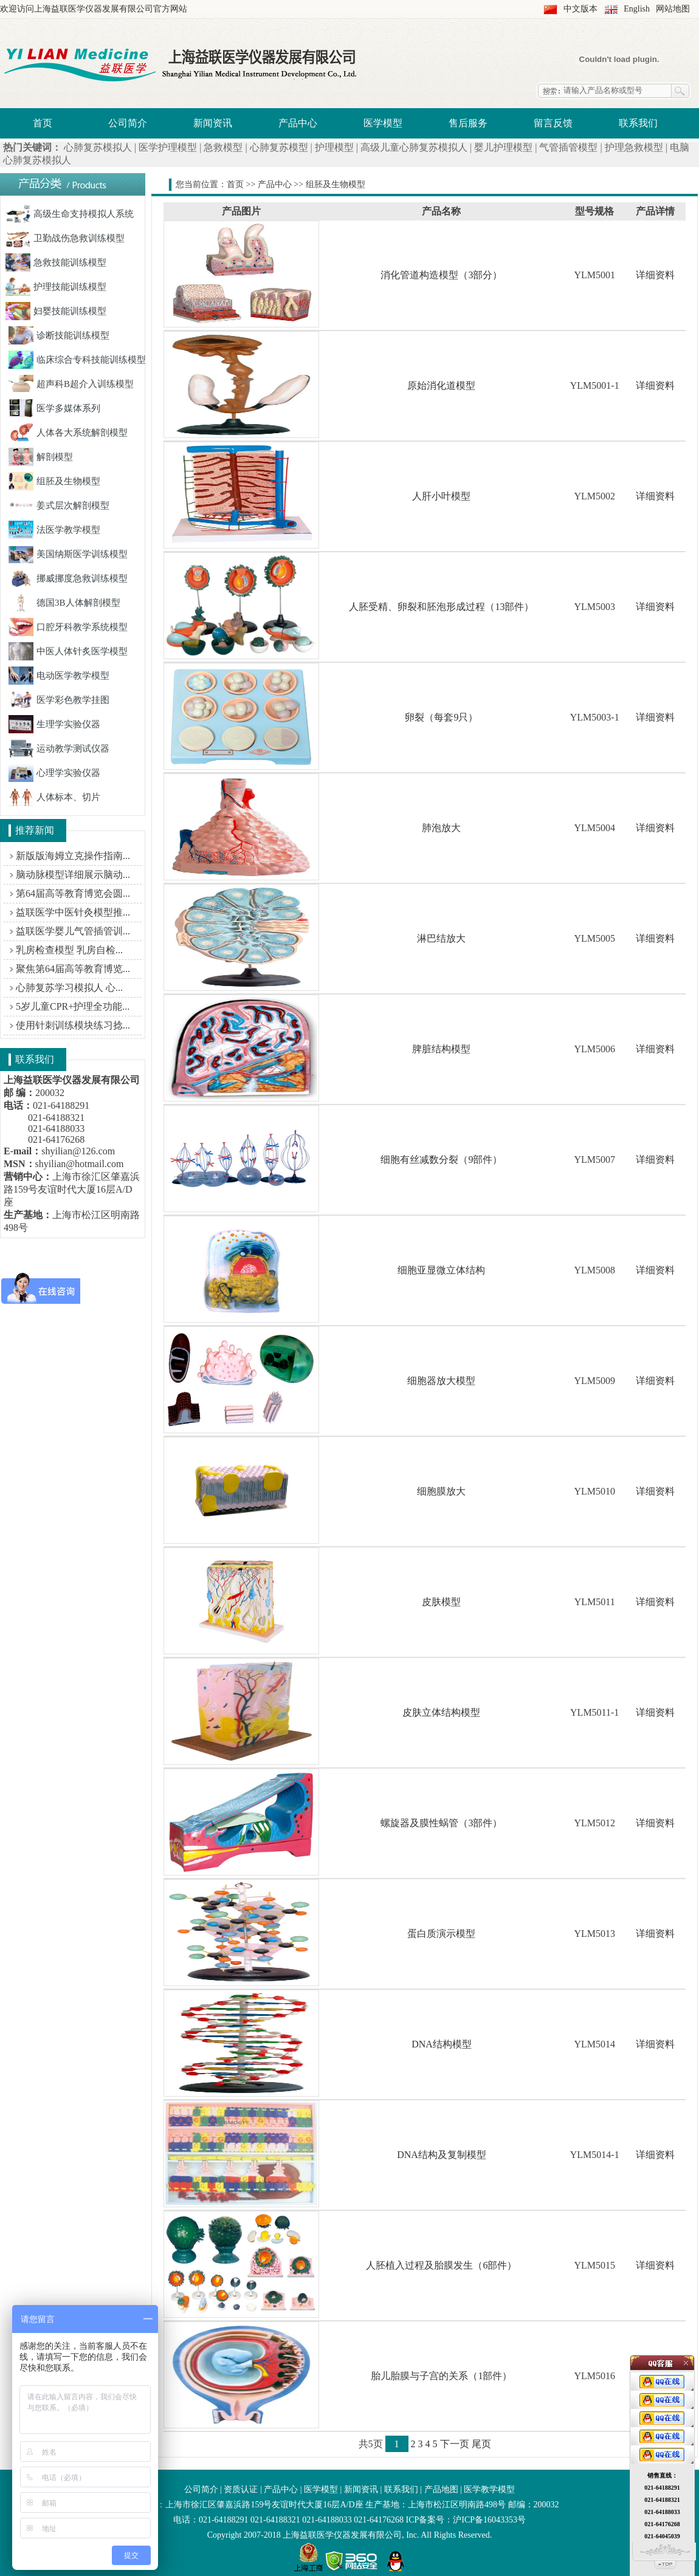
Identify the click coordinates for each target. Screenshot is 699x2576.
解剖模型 (41, 457)
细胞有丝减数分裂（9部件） (441, 1159)
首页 (42, 123)
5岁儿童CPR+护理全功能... (72, 1006)
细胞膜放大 (441, 1491)
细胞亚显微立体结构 (441, 1270)
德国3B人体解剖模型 (64, 603)
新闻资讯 (212, 123)
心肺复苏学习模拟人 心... (69, 987)
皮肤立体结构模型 (441, 1712)
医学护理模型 (168, 147)
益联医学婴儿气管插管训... (73, 931)
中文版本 (580, 8)
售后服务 (468, 123)
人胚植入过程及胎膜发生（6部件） (441, 2265)
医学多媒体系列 (54, 408)
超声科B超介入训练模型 (71, 384)
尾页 (481, 2444)
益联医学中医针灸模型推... (73, 912)
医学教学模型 (489, 2489)
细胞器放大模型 (441, 1380)
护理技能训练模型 (55, 287)
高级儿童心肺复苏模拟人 (413, 147)
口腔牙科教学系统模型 (68, 627)
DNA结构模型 (441, 2044)
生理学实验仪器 (54, 724)
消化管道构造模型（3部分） (441, 275)
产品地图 (441, 2489)
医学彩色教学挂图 (59, 700)
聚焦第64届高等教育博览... (73, 969)
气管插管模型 (568, 147)
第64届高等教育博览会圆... (73, 893)
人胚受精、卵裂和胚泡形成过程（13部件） (441, 606)
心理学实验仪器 (54, 773)
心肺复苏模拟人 (98, 147)
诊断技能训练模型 (59, 335)
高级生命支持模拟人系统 (69, 214)
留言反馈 (553, 123)
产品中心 (297, 123)
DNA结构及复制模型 (441, 2155)
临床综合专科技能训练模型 (77, 360)
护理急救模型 (634, 147)
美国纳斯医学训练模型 (68, 554)
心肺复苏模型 (279, 147)
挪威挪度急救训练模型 (68, 578)
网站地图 (673, 8)
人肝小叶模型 (441, 496)
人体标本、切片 (54, 797)
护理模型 (334, 147)
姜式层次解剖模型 (59, 505)
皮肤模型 (441, 1602)
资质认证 (241, 2489)
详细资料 (655, 275)
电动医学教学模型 (59, 675)
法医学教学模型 (54, 530)
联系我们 (638, 123)
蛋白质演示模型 (441, 1933)
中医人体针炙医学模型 (68, 651)
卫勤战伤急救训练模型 (65, 238)
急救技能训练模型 (55, 262)
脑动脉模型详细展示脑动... (73, 874)
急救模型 (223, 147)
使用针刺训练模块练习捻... (73, 1025)
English (637, 8)
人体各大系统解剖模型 (68, 432)
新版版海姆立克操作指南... (73, 856)
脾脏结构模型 (441, 1049)
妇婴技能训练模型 (55, 311)
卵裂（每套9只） (441, 717)
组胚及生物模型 (54, 481)
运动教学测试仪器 (59, 748)
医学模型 (382, 123)
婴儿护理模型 (503, 147)
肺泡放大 (441, 828)
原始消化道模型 (441, 385)
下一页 (454, 2444)
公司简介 (127, 123)
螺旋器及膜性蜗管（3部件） (441, 1823)
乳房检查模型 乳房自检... (69, 950)
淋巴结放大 (441, 938)
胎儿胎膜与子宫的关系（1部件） (441, 2376)
